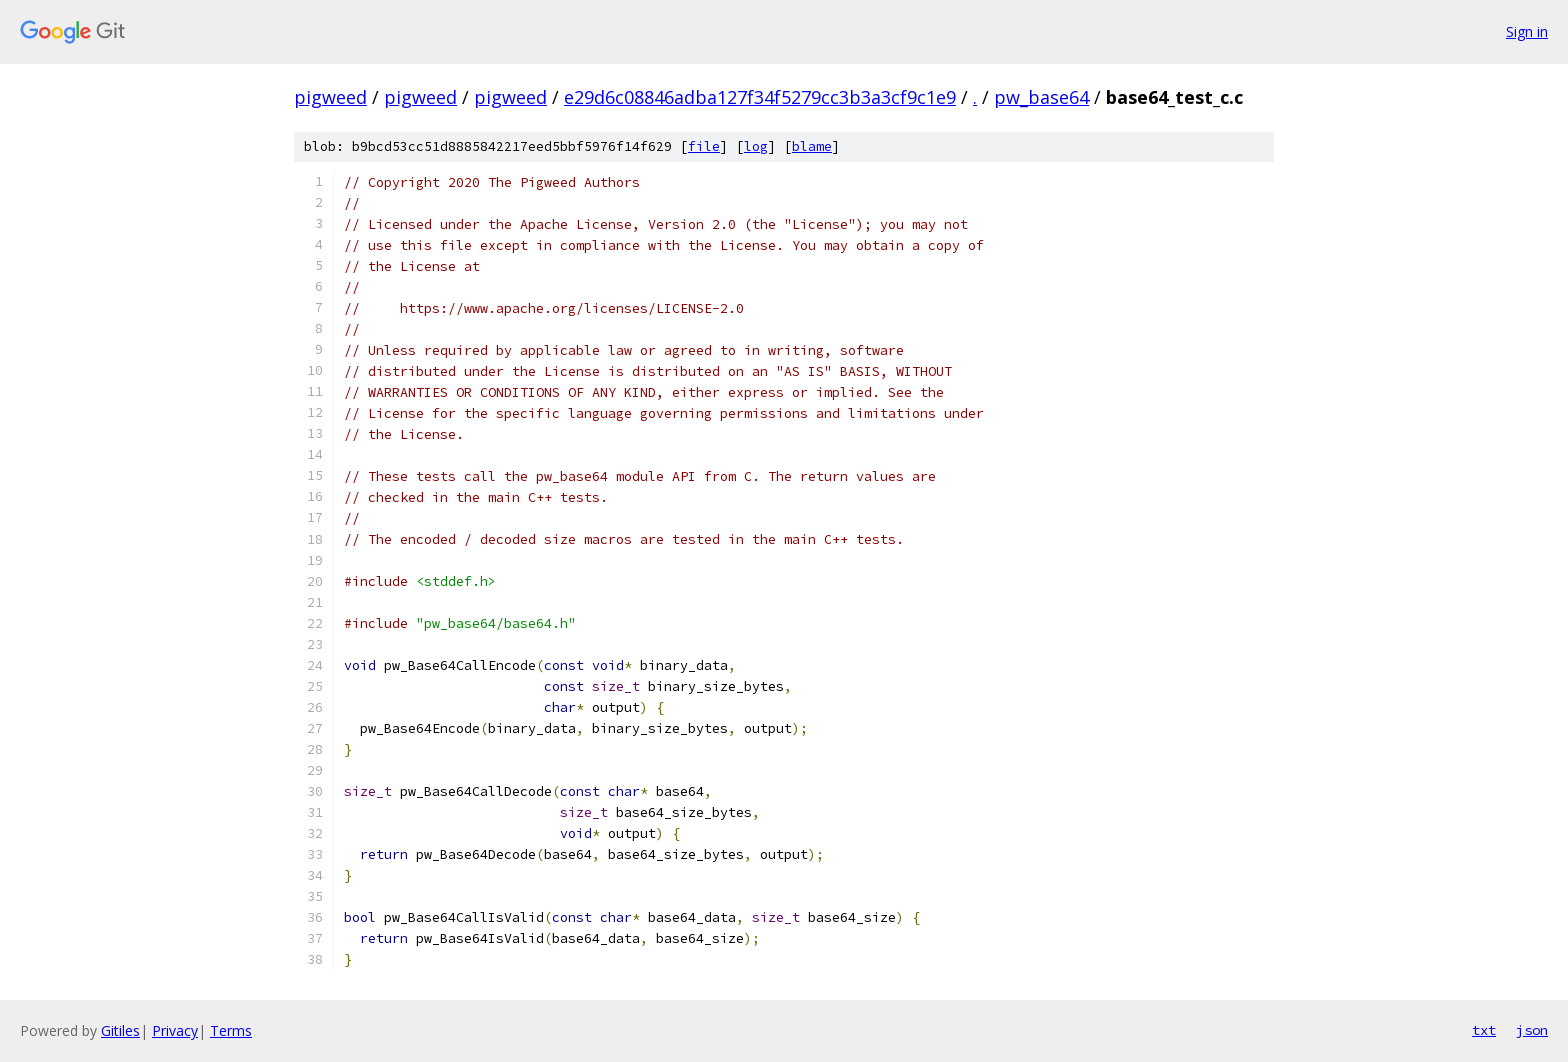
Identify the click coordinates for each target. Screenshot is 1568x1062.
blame (812, 146)
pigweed (330, 97)
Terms (231, 1030)
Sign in (1527, 31)
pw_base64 (1041, 97)
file (704, 146)
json (1532, 1030)
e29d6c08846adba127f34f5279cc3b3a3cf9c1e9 (760, 97)
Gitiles (120, 1030)
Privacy (175, 1030)
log (756, 146)
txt (1484, 1030)
